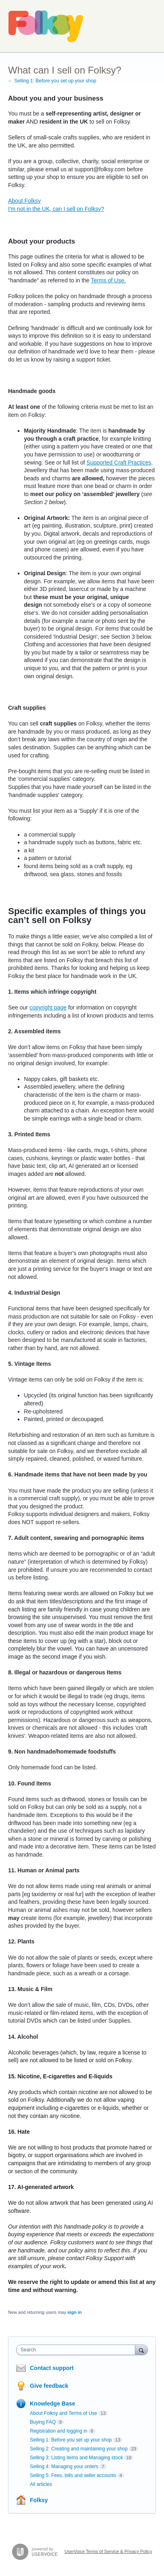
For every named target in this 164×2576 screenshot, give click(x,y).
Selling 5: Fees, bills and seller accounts (73, 2475)
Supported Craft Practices (118, 462)
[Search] (141, 2350)
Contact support (52, 2368)
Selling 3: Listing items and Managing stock (76, 2457)
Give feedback (49, 2386)
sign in (74, 2312)
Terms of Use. (108, 280)
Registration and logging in (58, 2431)
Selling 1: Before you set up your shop (71, 2440)
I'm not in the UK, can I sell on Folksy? (56, 209)
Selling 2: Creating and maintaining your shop (79, 2449)
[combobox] (77, 2350)
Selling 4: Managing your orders (64, 2466)
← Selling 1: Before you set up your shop (52, 81)
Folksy (39, 2500)
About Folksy (24, 201)
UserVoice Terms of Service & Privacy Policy (108, 2551)
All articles (41, 2484)
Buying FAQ (43, 2422)
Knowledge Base (52, 2403)
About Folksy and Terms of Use (63, 2413)
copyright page (48, 1007)
